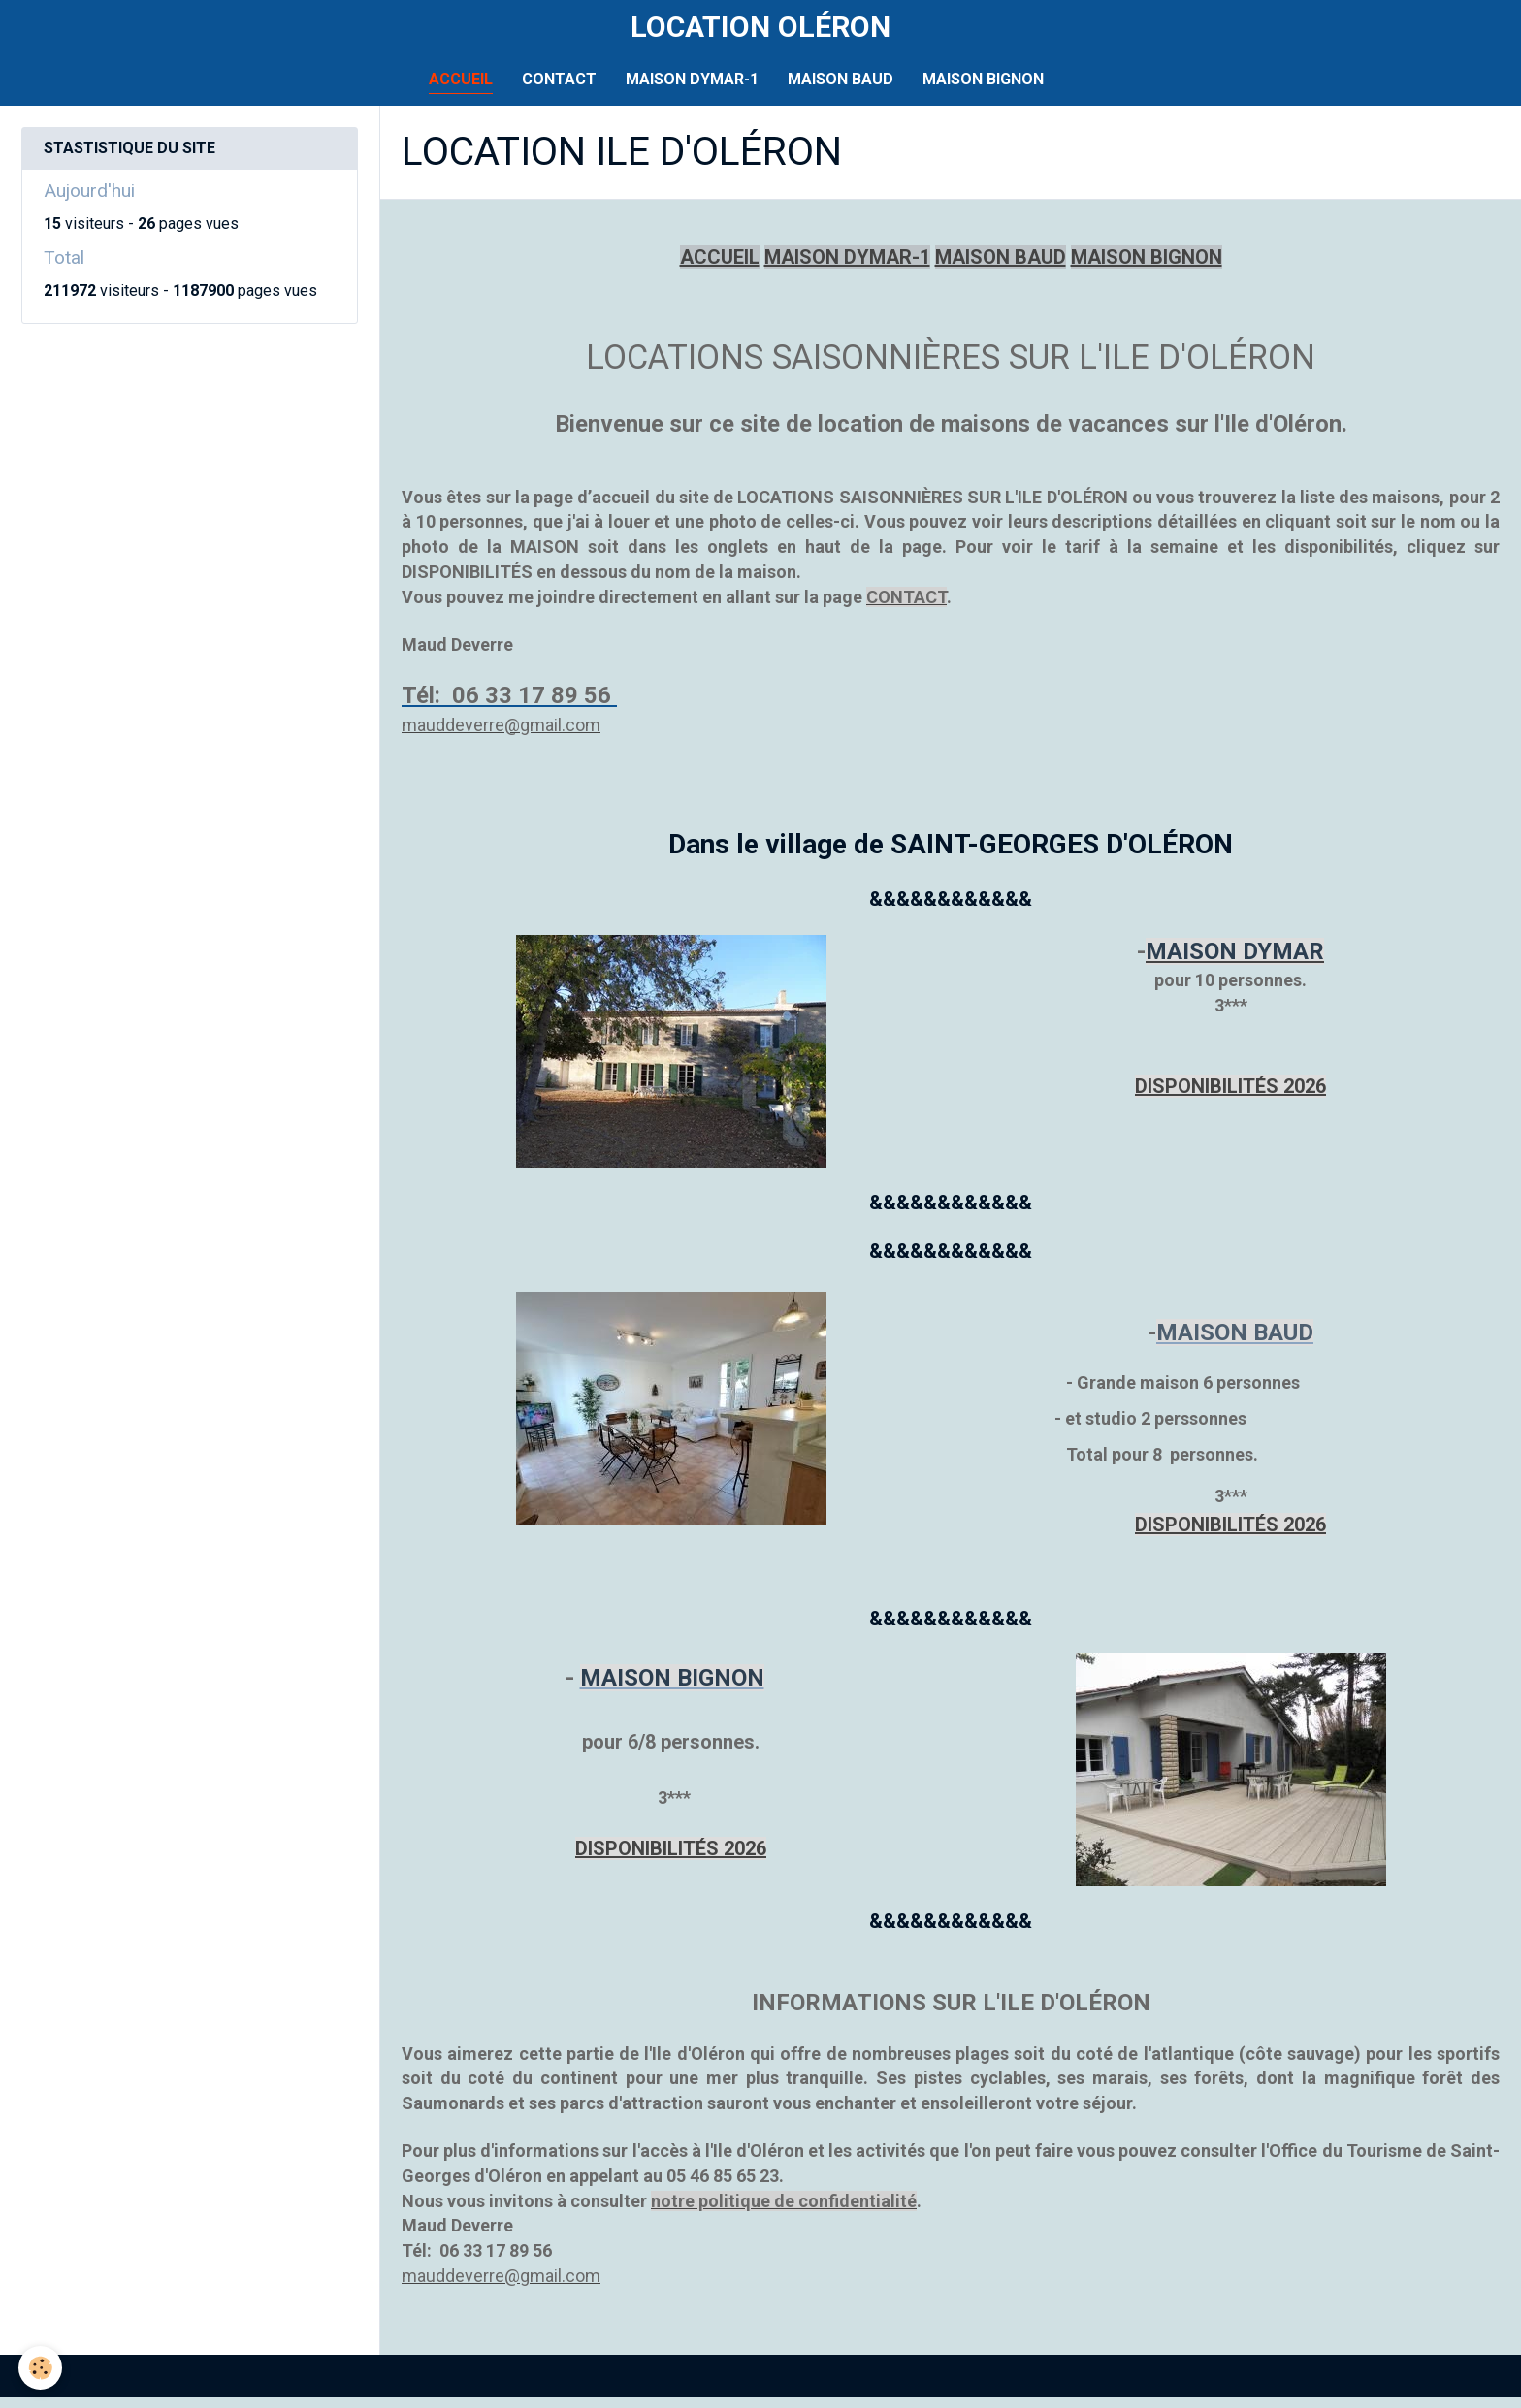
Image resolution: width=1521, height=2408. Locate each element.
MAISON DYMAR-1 (692, 90)
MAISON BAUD (840, 90)
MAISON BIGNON (983, 90)
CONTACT (559, 90)
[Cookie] (41, 2368)
